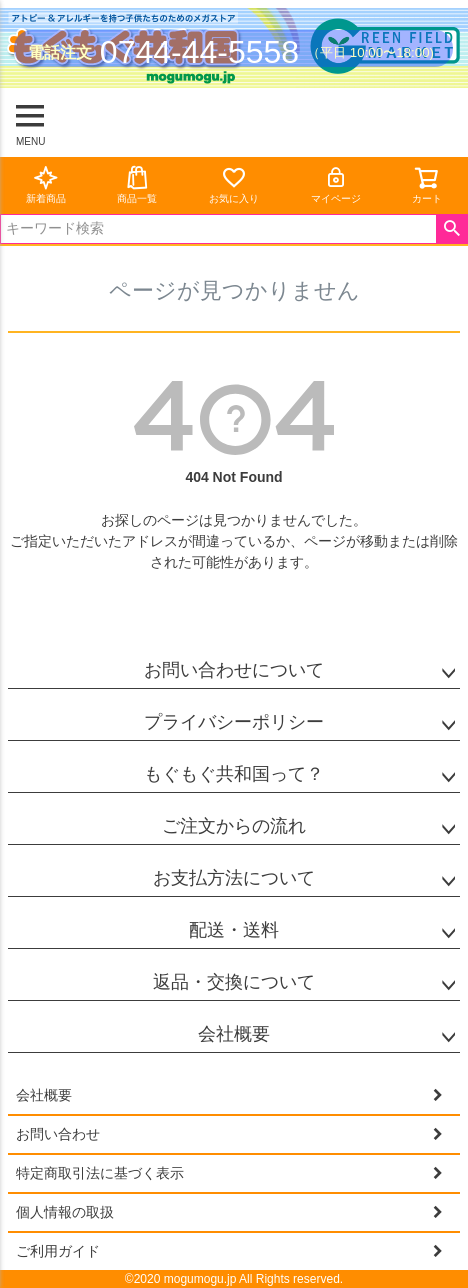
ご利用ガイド (58, 1251)
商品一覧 (137, 184)
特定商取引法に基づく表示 (100, 1173)
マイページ (336, 184)
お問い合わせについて (234, 670)
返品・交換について (234, 982)
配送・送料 (234, 930)
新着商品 (46, 184)
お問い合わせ (58, 1134)
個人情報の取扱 (65, 1212)
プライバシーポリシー (234, 722)
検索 (451, 229)
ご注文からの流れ (234, 826)
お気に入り (234, 184)
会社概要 (234, 1034)
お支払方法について (234, 878)
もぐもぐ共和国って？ (234, 774)
